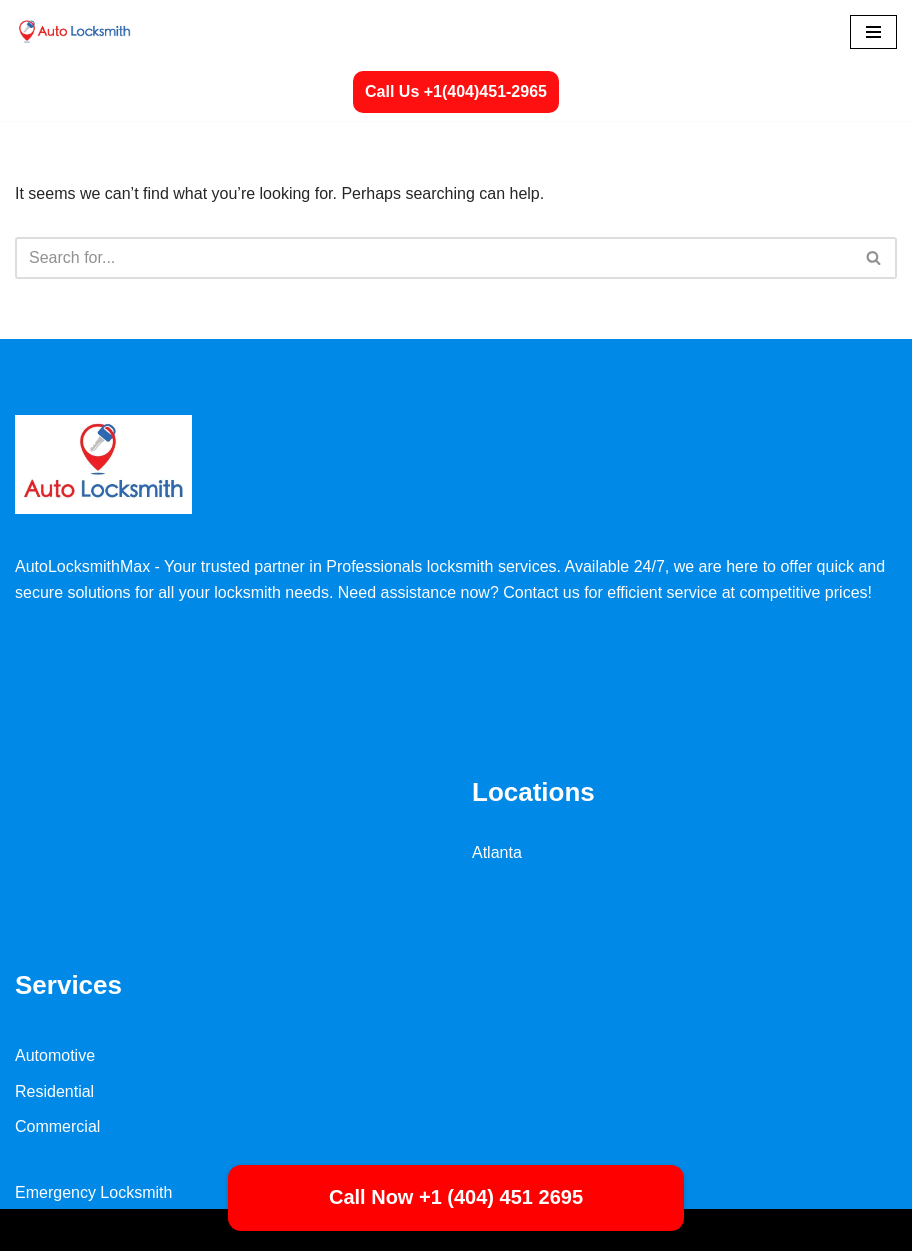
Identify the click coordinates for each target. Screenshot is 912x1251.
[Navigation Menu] (873, 32)
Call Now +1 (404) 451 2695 (456, 1197)
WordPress (193, 1229)
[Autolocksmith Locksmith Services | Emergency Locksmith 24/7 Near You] (75, 31)
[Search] (433, 258)
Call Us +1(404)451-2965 (456, 91)
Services (68, 985)
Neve (33, 1229)
